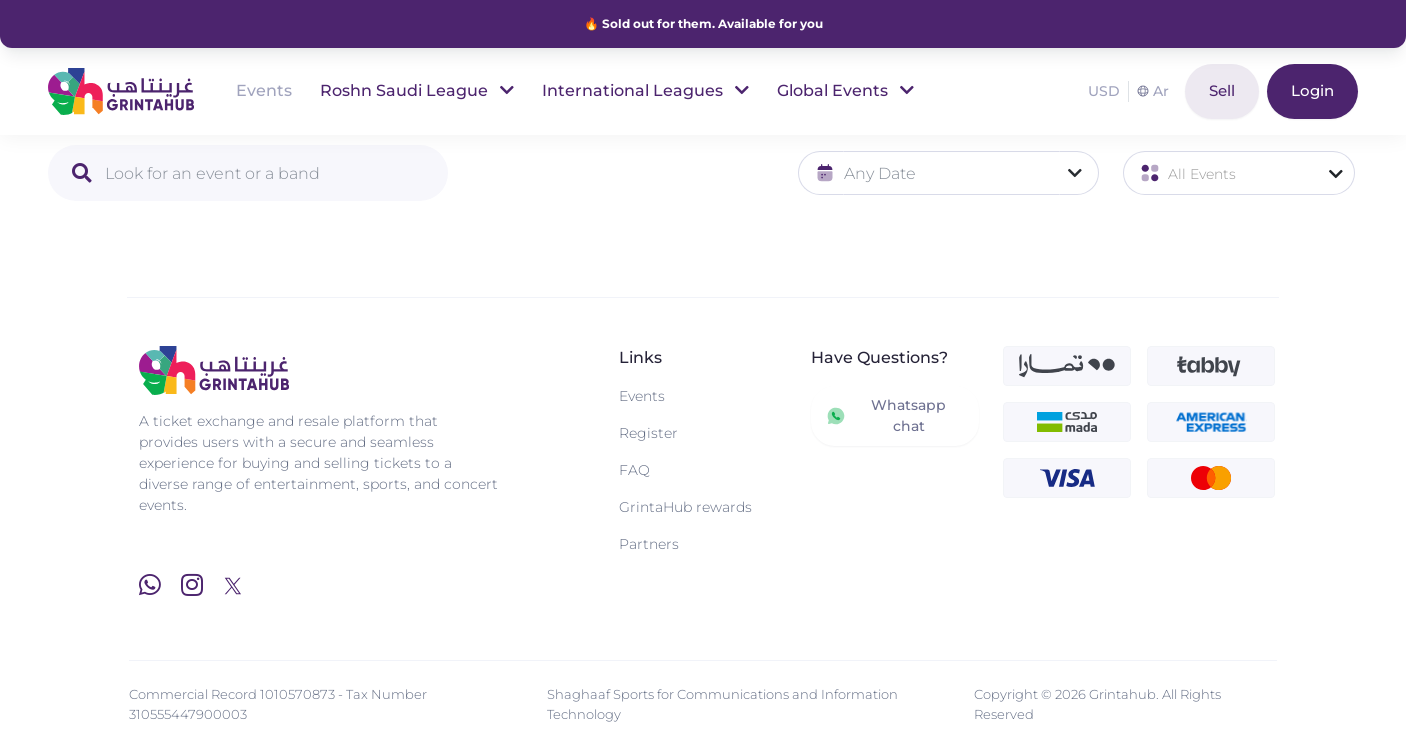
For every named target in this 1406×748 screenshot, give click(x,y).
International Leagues (645, 90)
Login (1312, 90)
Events (264, 90)
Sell (1222, 90)
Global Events (845, 90)
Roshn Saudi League (417, 90)
